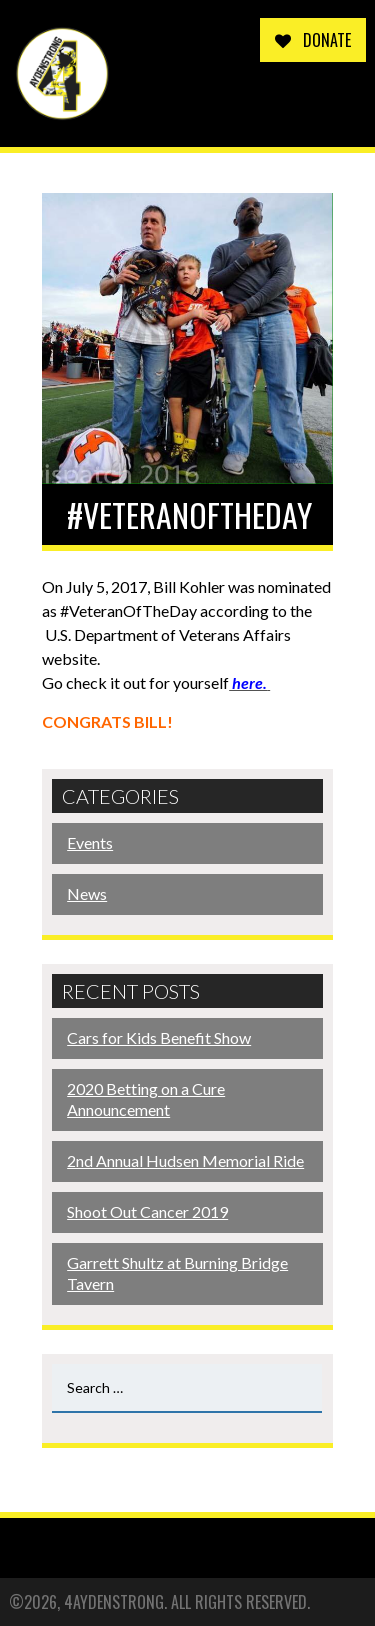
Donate (313, 40)
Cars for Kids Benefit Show (159, 1037)
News (87, 893)
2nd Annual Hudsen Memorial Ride (185, 1160)
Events (90, 842)
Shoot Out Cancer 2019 (147, 1211)
